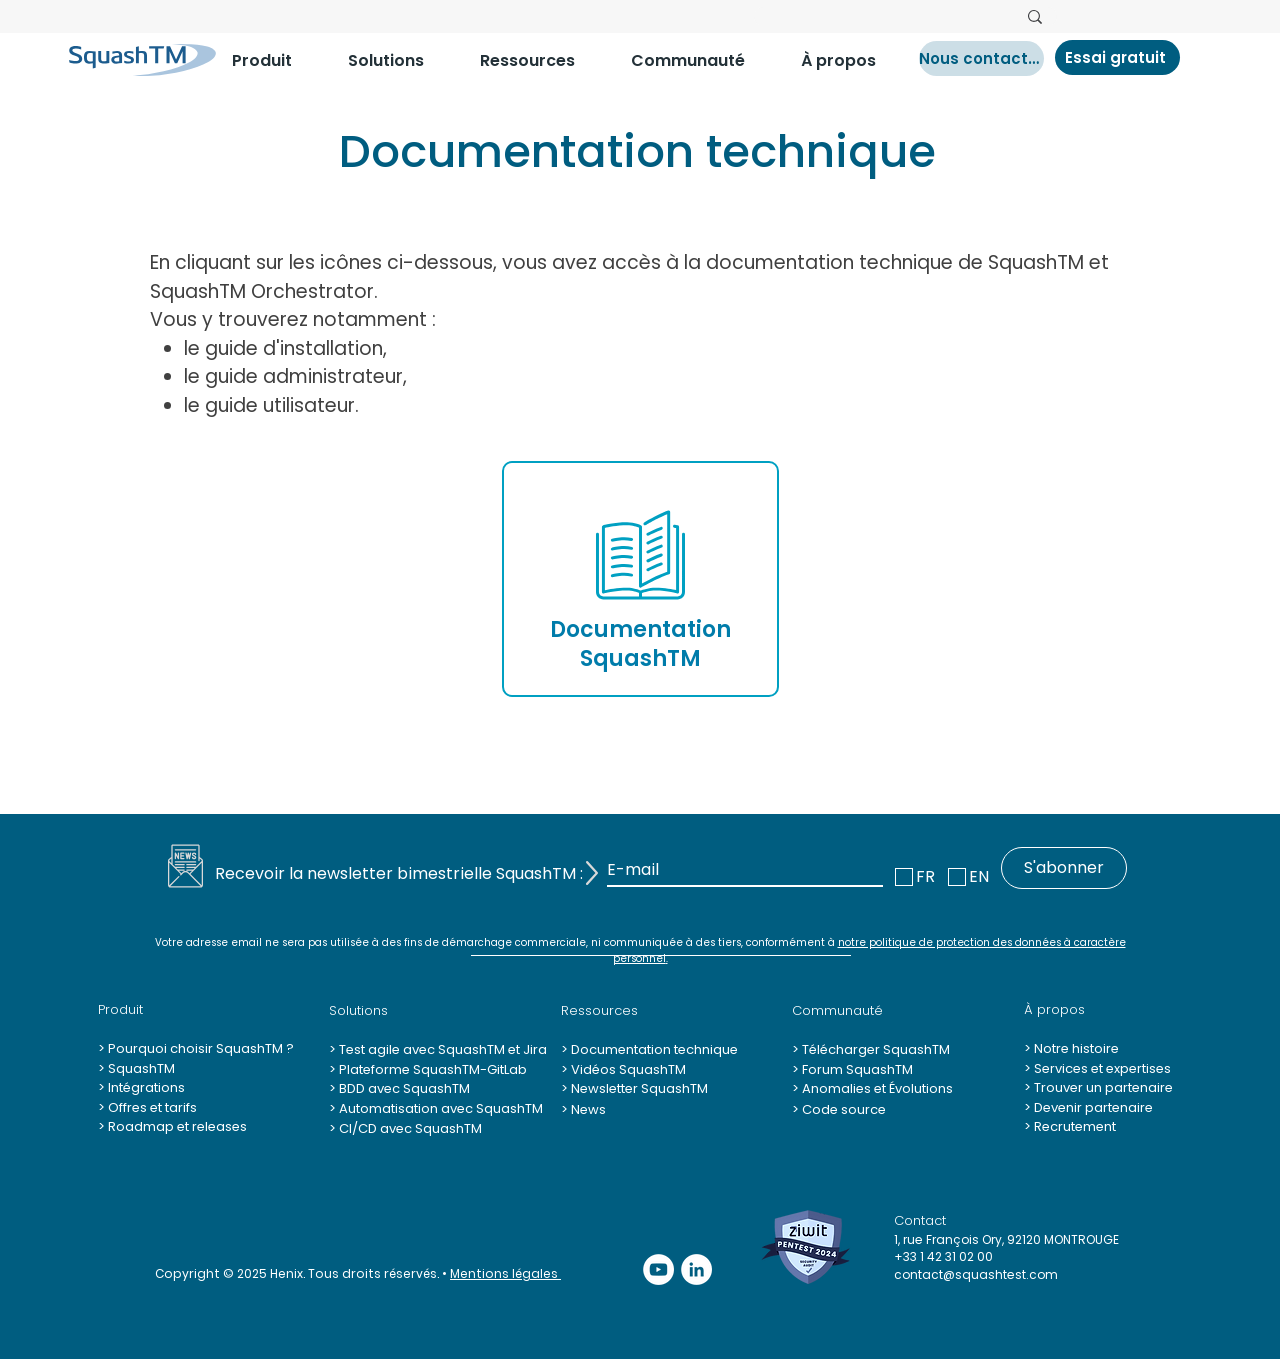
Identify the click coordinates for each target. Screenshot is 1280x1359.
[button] (275, 60)
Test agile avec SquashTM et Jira (441, 1049)
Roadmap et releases (177, 1126)
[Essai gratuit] (1117, 57)
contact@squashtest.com (976, 1274)
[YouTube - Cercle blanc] (658, 1269)
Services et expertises (1102, 1068)
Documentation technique (653, 1049)
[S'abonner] (1064, 868)
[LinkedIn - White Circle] (696, 1269)
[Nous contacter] (981, 58)
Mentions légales (505, 1273)
